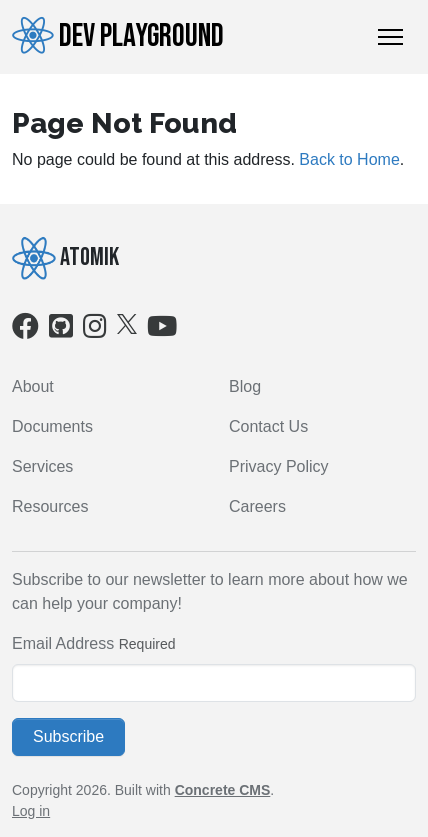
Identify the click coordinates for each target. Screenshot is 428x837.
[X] (127, 323)
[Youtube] (162, 330)
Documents (52, 426)
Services (42, 466)
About (33, 386)
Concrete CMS (223, 790)
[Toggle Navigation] (390, 37)
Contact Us (268, 426)
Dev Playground (118, 36)
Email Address (63, 643)
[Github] (61, 330)
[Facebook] (25, 330)
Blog (245, 386)
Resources (50, 506)
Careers (257, 506)
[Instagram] (95, 330)
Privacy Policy (279, 466)
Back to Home (349, 159)
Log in (31, 811)
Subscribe (68, 736)
